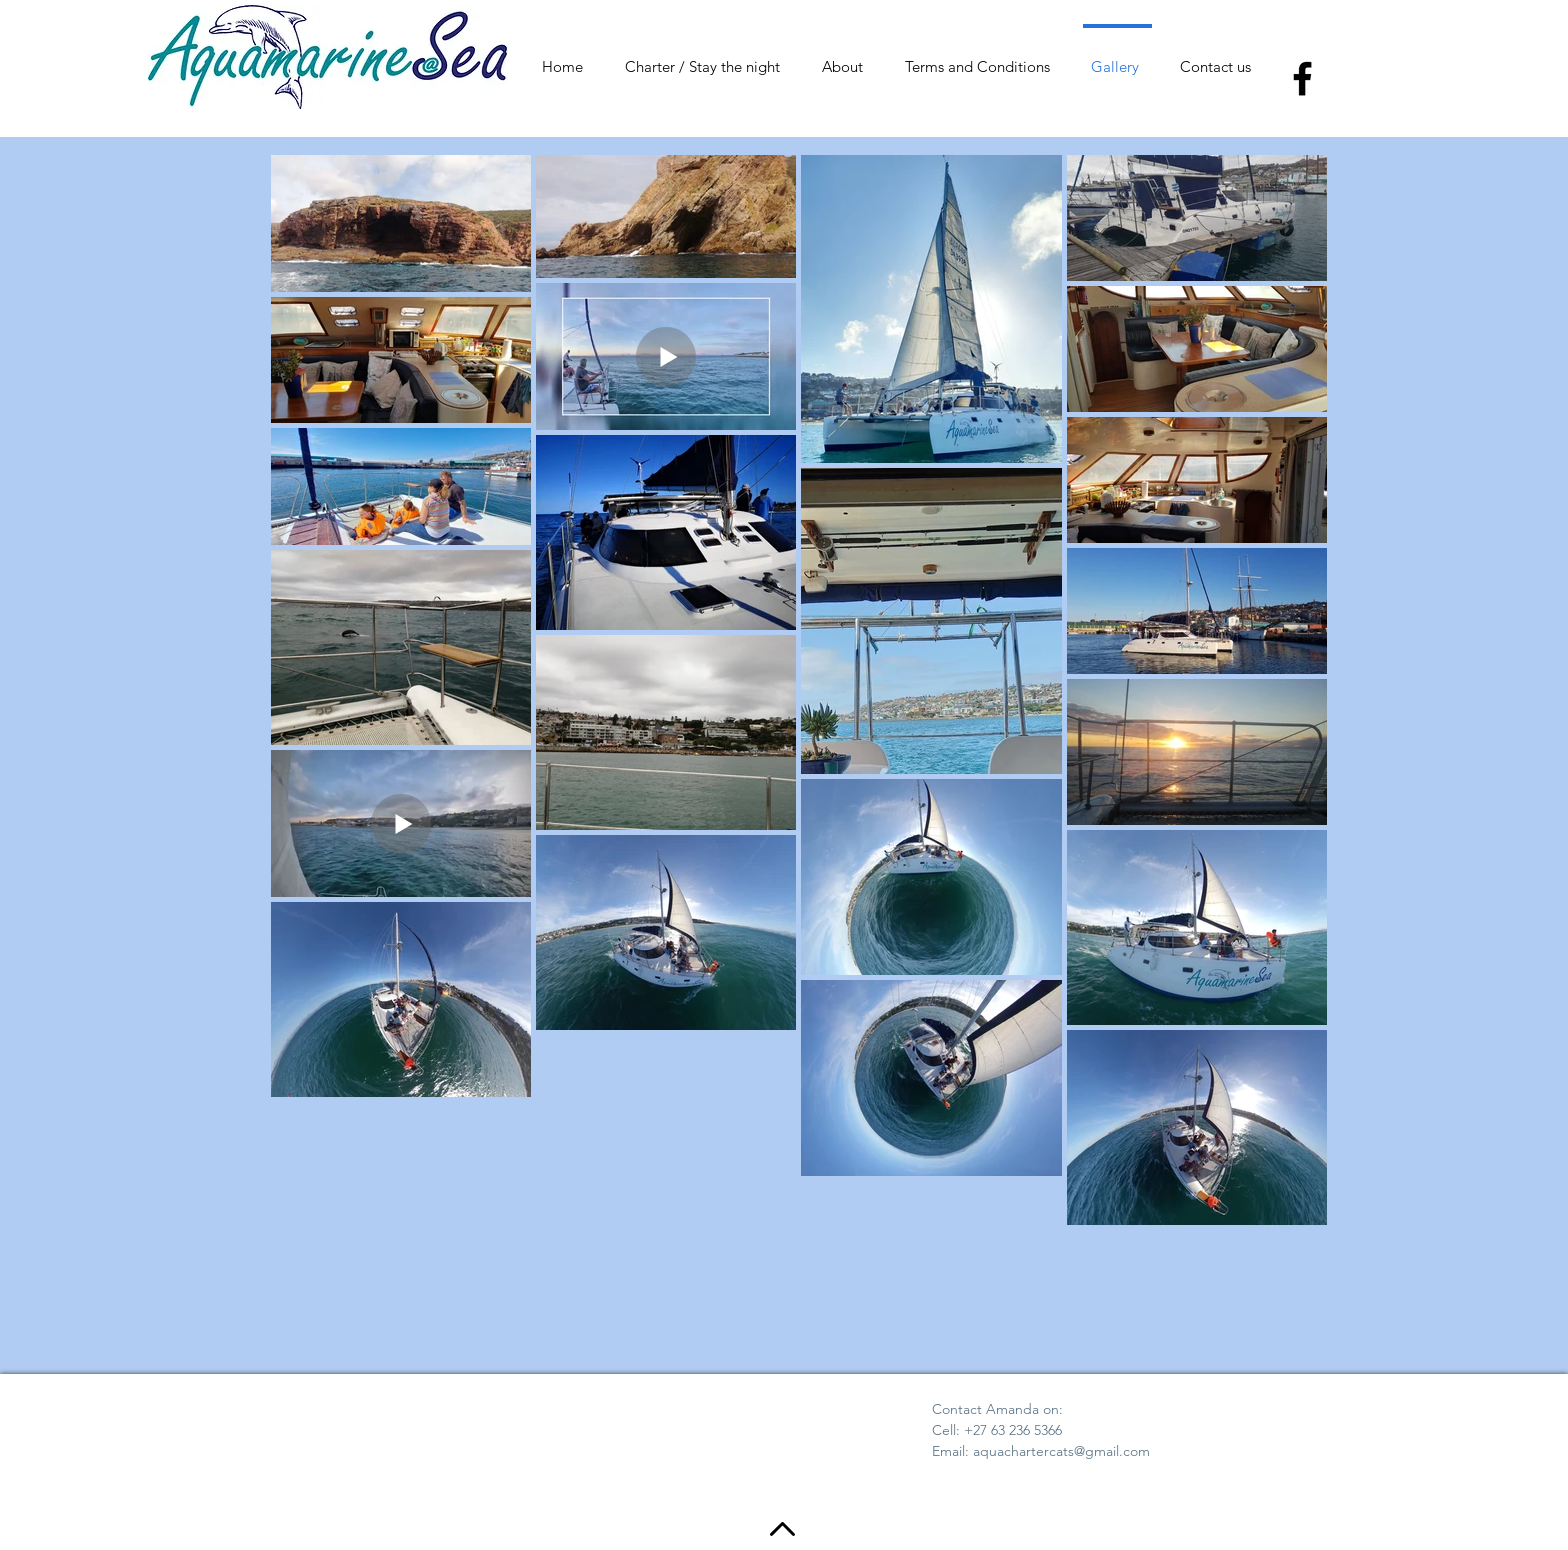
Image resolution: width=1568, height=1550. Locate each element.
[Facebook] (1302, 78)
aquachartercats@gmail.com (1061, 1451)
